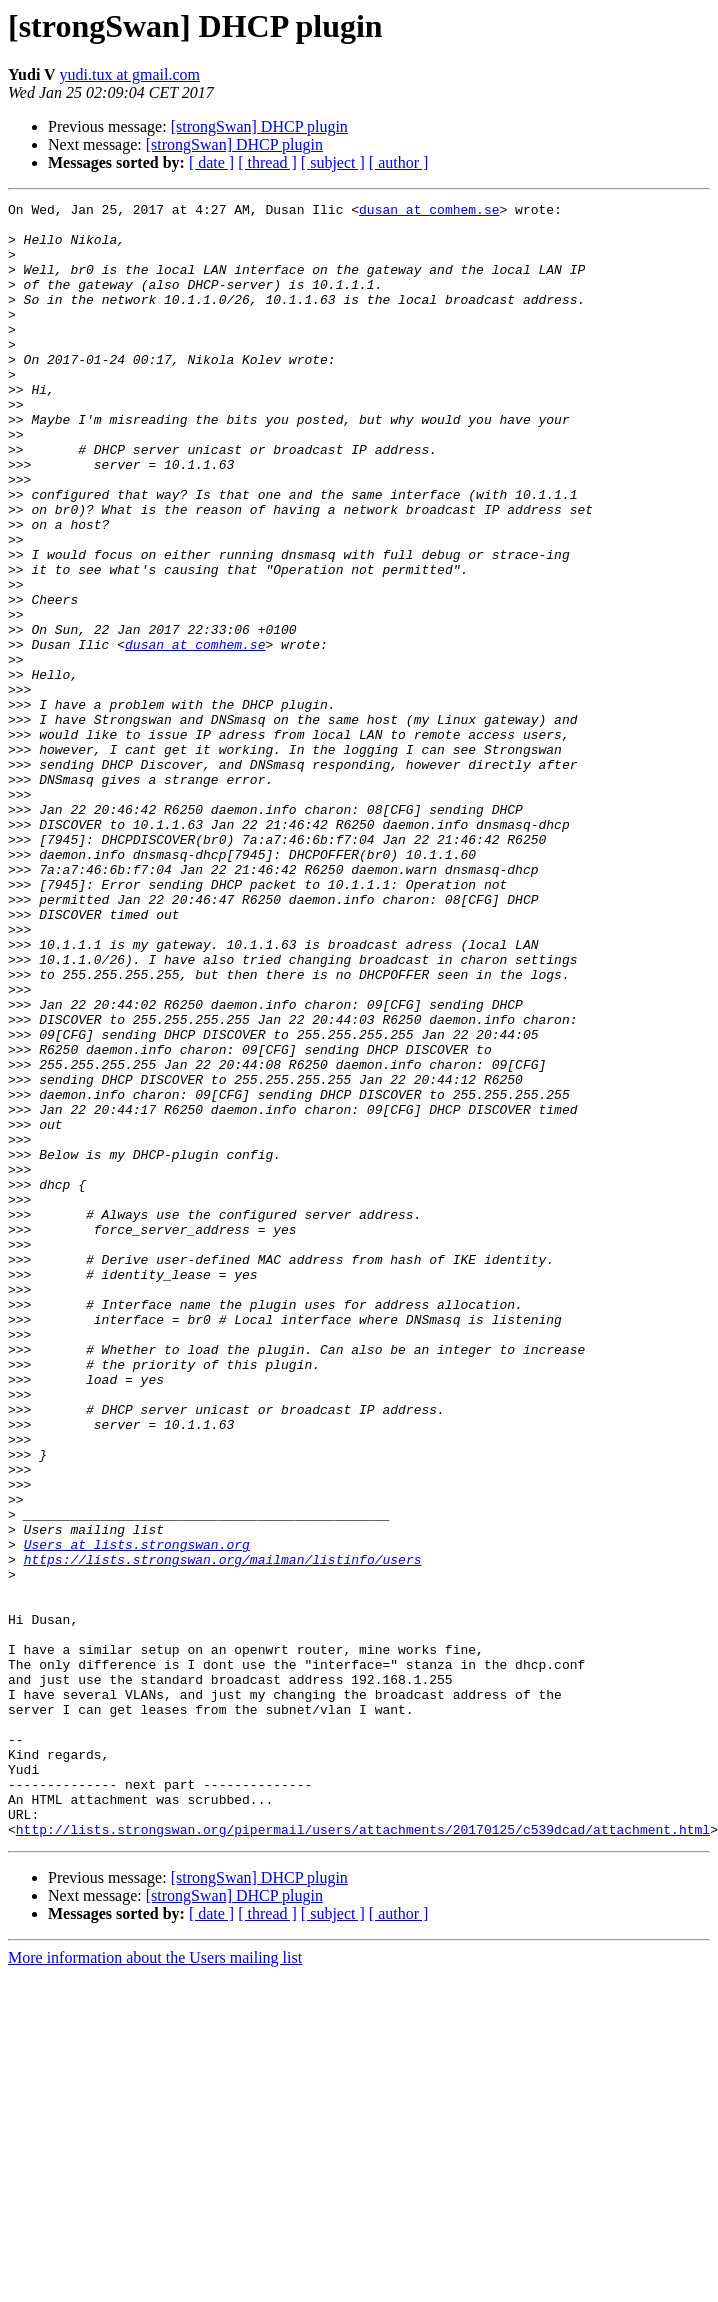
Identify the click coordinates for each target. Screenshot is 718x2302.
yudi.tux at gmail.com (130, 74)
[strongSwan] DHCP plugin (259, 126)
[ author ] (399, 162)
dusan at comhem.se (429, 212)
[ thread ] (267, 162)
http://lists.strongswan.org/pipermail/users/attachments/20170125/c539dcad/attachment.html (363, 2156)
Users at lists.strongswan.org (137, 1814)
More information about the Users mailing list (155, 2284)
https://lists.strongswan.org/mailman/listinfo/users (223, 1832)
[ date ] (211, 162)
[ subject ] (333, 162)
